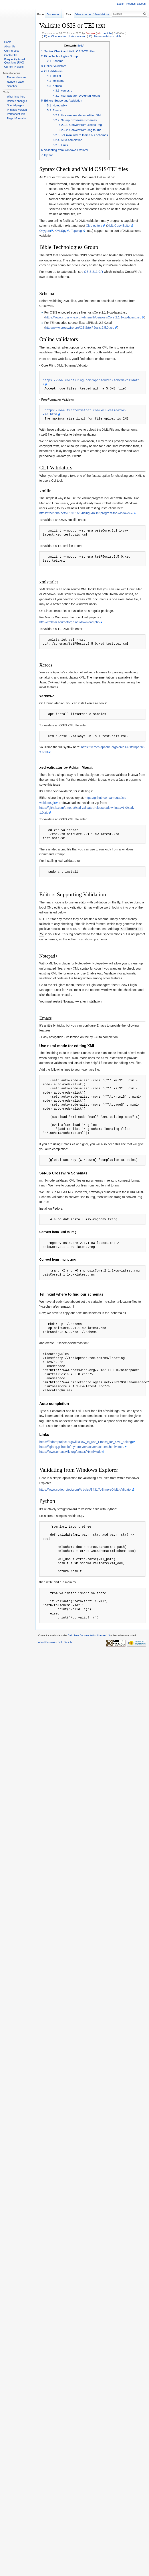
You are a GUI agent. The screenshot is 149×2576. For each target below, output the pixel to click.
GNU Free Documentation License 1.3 (89, 1635)
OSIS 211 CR (93, 271)
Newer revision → (104, 36)
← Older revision (57, 36)
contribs (107, 33)
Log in (120, 3)
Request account (136, 3)
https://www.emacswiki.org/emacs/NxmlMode (70, 1451)
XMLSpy (60, 230)
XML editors (94, 225)
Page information (17, 118)
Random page (15, 81)
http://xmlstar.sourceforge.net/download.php (69, 622)
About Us (9, 46)
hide (80, 45)
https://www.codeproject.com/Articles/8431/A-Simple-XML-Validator (85, 1489)
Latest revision (77, 36)
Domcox (90, 33)
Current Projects (14, 66)
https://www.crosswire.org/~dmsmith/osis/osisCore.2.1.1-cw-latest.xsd (93, 317)
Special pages (15, 105)
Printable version (17, 109)
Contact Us (10, 55)
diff (44, 36)
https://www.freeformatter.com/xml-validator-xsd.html (85, 412)
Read (73, 14)
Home (7, 42)
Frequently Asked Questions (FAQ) (14, 61)
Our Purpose (11, 50)
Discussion (53, 14)
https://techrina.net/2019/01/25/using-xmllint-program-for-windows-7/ (86, 513)
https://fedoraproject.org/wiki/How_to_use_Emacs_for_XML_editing (85, 1441)
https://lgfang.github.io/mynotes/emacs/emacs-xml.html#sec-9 (81, 1446)
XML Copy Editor (119, 225)
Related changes (17, 101)
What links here (16, 96)
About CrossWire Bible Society (55, 1641)
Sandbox (12, 86)
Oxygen (44, 230)
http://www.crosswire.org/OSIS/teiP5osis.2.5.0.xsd (79, 327)
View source (87, 14)
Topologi (76, 230)
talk (99, 33)
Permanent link (16, 114)
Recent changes (16, 77)
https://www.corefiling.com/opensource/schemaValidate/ (91, 382)
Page (40, 14)
